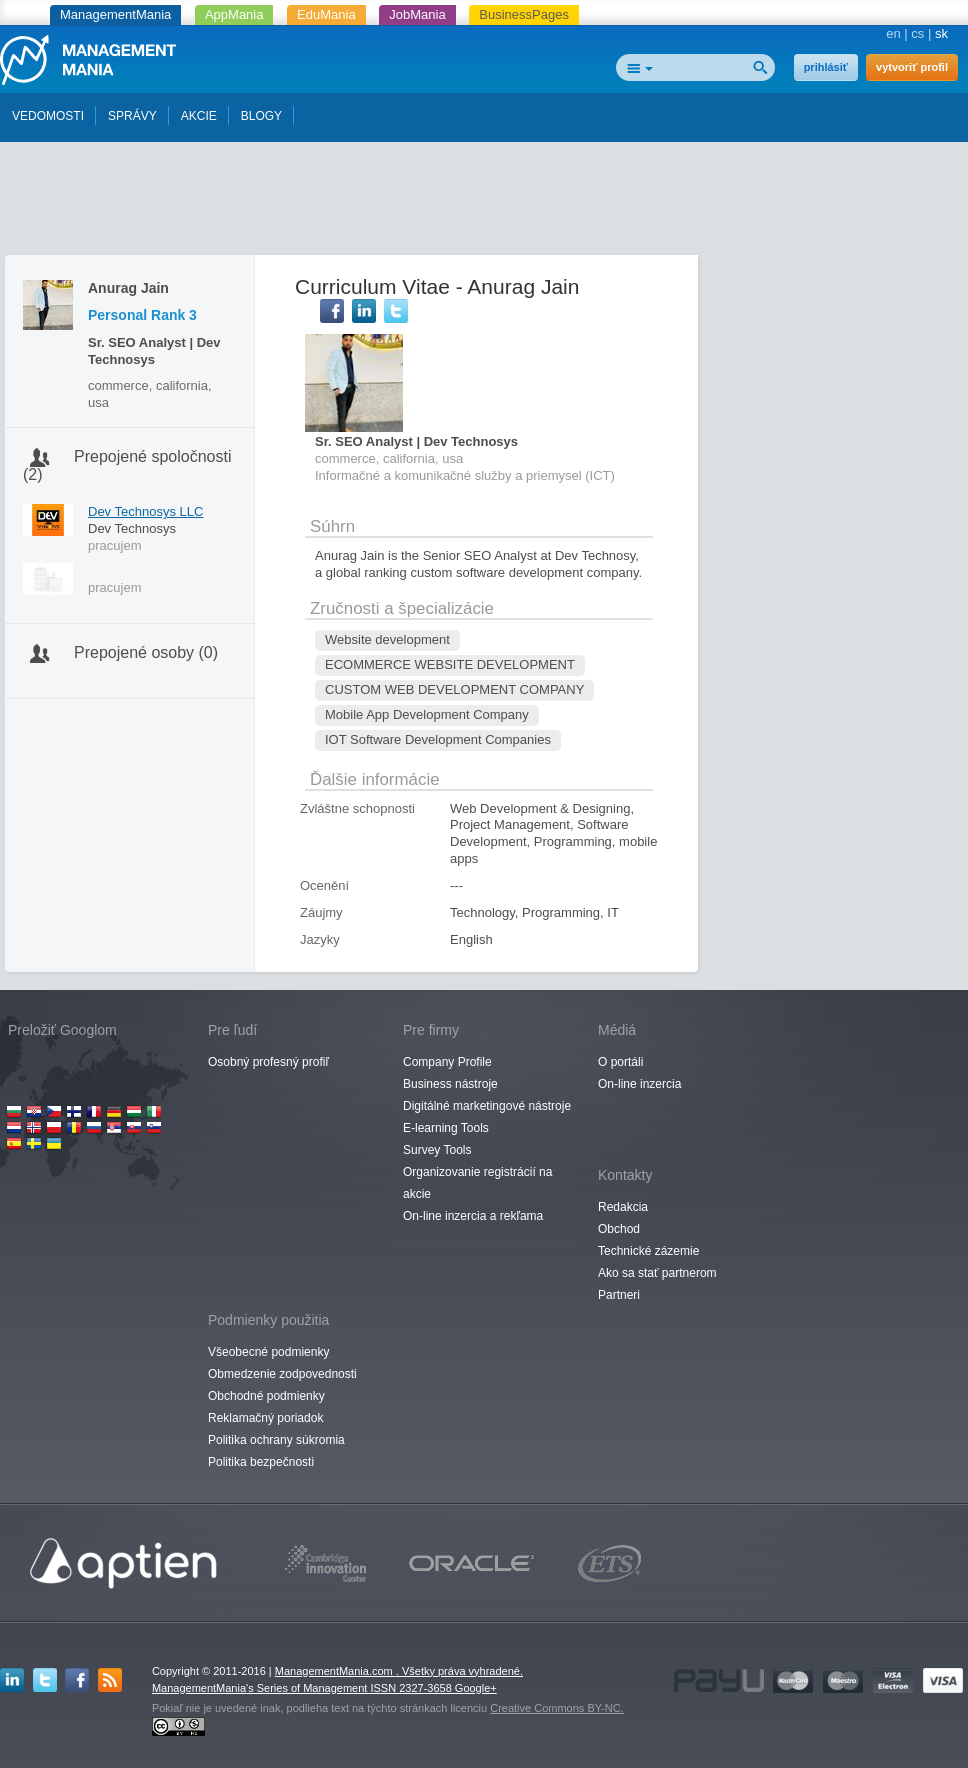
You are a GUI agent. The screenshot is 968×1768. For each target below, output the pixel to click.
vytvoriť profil (912, 67)
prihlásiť (826, 67)
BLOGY (261, 116)
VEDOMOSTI (48, 116)
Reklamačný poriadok (265, 1418)
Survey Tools (437, 1150)
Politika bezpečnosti (261, 1462)
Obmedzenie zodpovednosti (282, 1374)
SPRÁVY (132, 116)
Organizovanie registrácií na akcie (477, 1183)
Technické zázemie (648, 1251)
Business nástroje (450, 1084)
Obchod (619, 1229)
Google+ (476, 1688)
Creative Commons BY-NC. (556, 1708)
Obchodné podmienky (266, 1396)
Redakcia (623, 1207)
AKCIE (199, 116)
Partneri (619, 1295)
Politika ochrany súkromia (276, 1440)
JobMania (417, 14)
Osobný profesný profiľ (268, 1062)
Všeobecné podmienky (268, 1352)
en (893, 33)
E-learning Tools (446, 1128)
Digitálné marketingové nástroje (487, 1106)
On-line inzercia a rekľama (473, 1216)
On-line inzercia (639, 1084)
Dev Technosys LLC (145, 511)
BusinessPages (524, 14)
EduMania (326, 14)
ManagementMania (115, 14)
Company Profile (447, 1062)
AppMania (234, 14)
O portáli (620, 1062)
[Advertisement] (484, 203)
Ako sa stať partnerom (657, 1273)
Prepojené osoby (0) (146, 652)
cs (917, 33)
